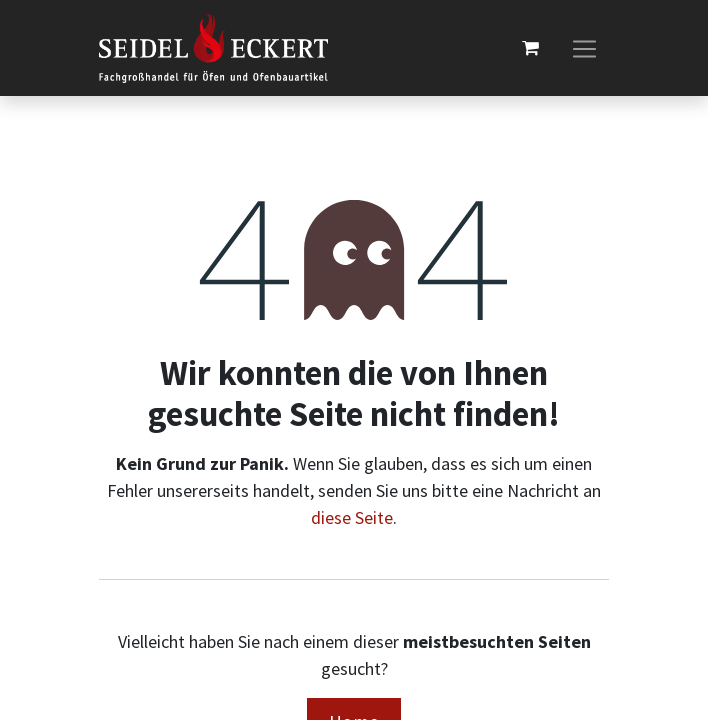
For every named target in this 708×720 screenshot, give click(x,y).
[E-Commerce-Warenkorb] (530, 48)
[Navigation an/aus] (584, 48)
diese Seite (352, 517)
